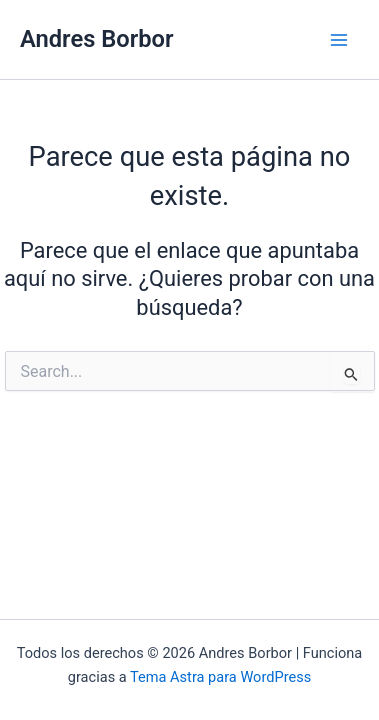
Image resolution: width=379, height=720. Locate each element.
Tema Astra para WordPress (220, 677)
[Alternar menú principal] (339, 39)
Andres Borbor (97, 39)
